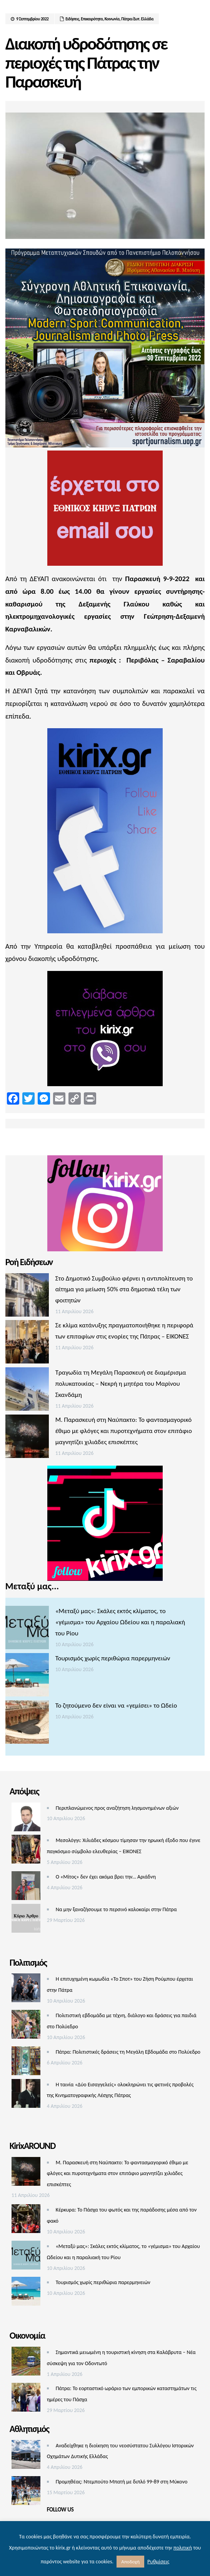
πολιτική (182, 2548)
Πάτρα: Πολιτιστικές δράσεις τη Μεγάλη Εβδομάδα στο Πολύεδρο (128, 2052)
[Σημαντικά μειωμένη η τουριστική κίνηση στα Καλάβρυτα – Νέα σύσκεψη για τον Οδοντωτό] (26, 2363)
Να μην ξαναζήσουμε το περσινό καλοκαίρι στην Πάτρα (116, 1909)
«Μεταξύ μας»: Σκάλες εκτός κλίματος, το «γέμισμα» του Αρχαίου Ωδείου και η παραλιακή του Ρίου (120, 1622)
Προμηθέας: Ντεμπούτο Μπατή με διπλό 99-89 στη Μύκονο (122, 2481)
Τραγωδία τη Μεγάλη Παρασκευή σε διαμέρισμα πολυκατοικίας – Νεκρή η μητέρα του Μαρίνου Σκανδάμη (120, 1383)
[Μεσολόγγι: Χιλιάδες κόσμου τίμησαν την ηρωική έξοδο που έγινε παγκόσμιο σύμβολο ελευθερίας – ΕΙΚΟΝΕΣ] (26, 1851)
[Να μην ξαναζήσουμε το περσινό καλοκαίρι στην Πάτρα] (26, 1920)
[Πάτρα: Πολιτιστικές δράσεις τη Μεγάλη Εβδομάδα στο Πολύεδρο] (26, 2062)
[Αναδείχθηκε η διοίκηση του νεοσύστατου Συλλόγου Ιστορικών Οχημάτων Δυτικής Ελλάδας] (26, 2456)
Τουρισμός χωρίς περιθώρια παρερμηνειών (112, 1658)
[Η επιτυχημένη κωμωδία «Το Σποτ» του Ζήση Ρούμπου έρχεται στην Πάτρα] (26, 1989)
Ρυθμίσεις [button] (158, 2561)
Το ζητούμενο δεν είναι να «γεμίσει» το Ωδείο (116, 1705)
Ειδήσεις (72, 19)
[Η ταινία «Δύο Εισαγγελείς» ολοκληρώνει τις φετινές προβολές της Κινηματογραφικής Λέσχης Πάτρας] (26, 2095)
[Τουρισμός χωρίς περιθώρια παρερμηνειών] (27, 1676)
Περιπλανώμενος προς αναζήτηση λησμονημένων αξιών (117, 1808)
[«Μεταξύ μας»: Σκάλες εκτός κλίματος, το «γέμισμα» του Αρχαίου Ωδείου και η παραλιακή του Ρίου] (27, 1629)
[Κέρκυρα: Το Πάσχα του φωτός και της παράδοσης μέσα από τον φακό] (26, 2220)
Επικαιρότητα (92, 19)
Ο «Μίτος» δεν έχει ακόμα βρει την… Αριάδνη (106, 1877)
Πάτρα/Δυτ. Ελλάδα (137, 19)
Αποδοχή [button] (130, 2561)
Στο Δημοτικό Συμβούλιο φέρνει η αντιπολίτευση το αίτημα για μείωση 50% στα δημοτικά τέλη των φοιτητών (124, 1289)
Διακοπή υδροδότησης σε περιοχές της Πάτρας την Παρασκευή (86, 62)
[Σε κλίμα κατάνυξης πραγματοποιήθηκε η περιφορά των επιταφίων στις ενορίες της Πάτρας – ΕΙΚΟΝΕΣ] (27, 1343)
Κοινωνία (112, 19)
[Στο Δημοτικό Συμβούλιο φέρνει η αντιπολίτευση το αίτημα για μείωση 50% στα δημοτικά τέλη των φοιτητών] (27, 1296)
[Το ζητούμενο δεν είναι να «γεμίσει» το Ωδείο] (27, 1724)
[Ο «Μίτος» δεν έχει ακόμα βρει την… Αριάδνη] (26, 1887)
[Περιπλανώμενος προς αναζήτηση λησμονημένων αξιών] (26, 1818)
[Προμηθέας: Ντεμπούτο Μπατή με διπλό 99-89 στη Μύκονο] (26, 2492)
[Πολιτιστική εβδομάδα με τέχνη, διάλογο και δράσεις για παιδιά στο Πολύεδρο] (26, 2026)
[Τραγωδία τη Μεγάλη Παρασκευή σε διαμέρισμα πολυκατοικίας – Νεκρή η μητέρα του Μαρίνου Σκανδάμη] (27, 1391)
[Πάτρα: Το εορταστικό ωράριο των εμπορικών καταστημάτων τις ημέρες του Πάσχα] (26, 2399)
